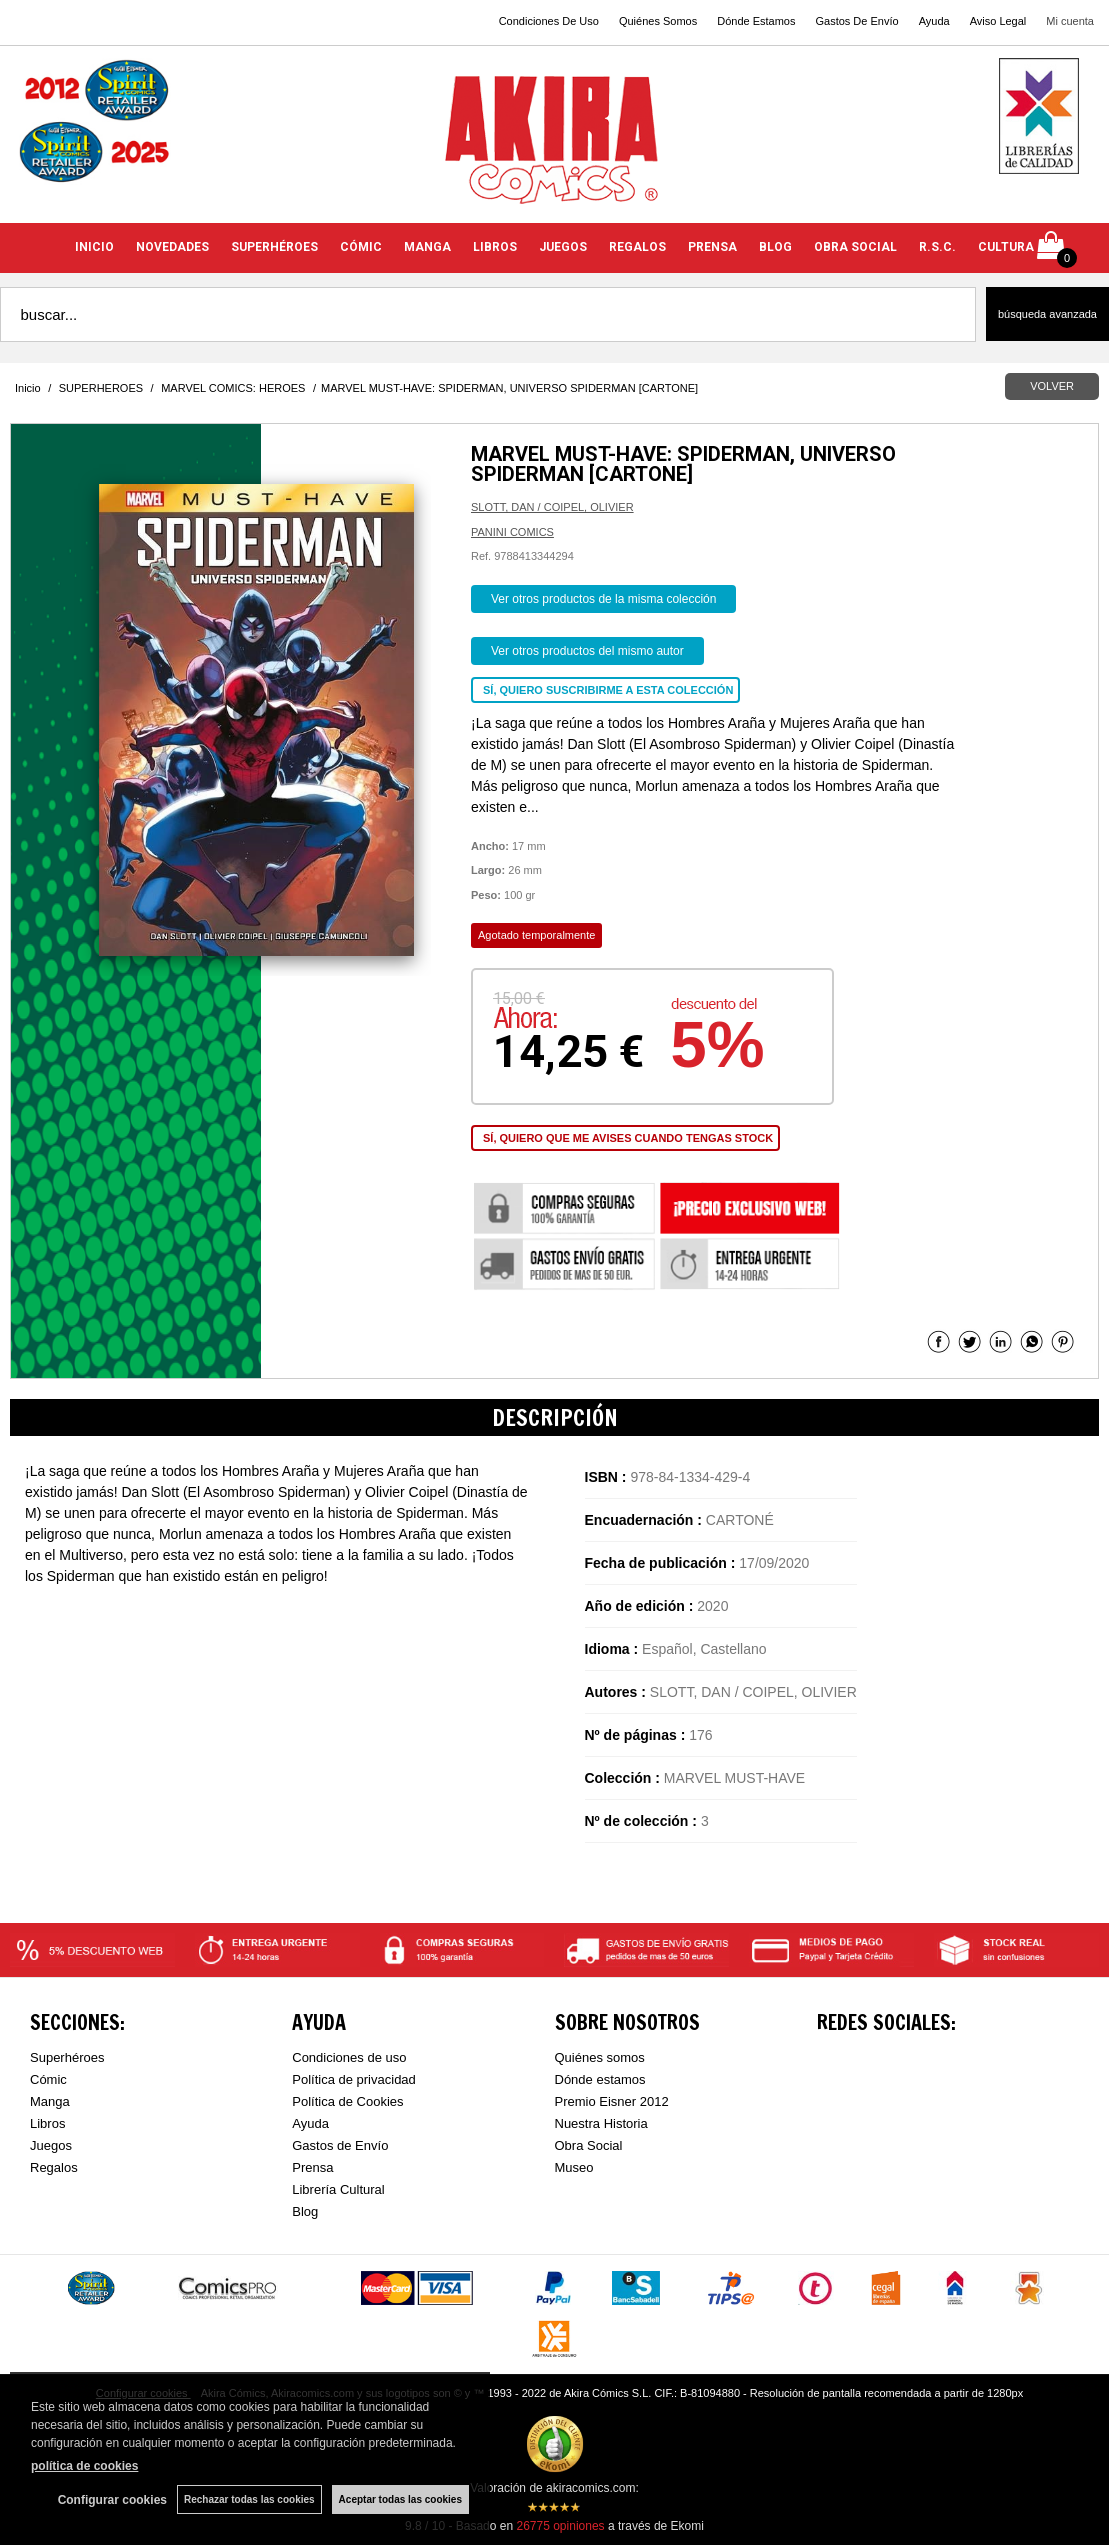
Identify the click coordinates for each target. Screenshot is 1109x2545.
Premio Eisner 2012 (612, 2101)
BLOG (775, 247)
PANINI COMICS (512, 532)
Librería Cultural (338, 2189)
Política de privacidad (354, 2079)
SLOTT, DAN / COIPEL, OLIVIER (552, 507)
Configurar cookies (112, 2500)
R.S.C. (937, 247)
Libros (47, 2123)
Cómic (48, 2079)
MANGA (427, 247)
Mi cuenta (1070, 21)
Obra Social (589, 2145)
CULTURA (1006, 247)
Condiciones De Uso (549, 21)
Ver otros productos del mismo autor (587, 651)
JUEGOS (563, 247)
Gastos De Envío (856, 21)
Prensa (312, 2167)
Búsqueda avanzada (1047, 314)
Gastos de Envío (340, 2145)
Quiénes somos (600, 2057)
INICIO (94, 247)
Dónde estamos (600, 2079)
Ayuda (934, 21)
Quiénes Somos (658, 21)
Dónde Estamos (756, 21)
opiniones (560, 2526)
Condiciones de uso (349, 2057)
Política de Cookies (347, 2101)
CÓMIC (361, 247)
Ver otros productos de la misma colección (603, 599)
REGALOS (637, 247)
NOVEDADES (172, 247)
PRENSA (712, 247)
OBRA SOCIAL (855, 247)
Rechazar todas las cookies (249, 2499)
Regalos (54, 2167)
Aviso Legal (998, 21)
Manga (50, 2101)
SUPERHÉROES (274, 247)
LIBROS (495, 247)
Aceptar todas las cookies (400, 2499)
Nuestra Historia (601, 2123)
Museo (574, 2167)
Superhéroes (67, 2057)
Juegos (51, 2145)
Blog (305, 2211)
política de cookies (84, 2466)
